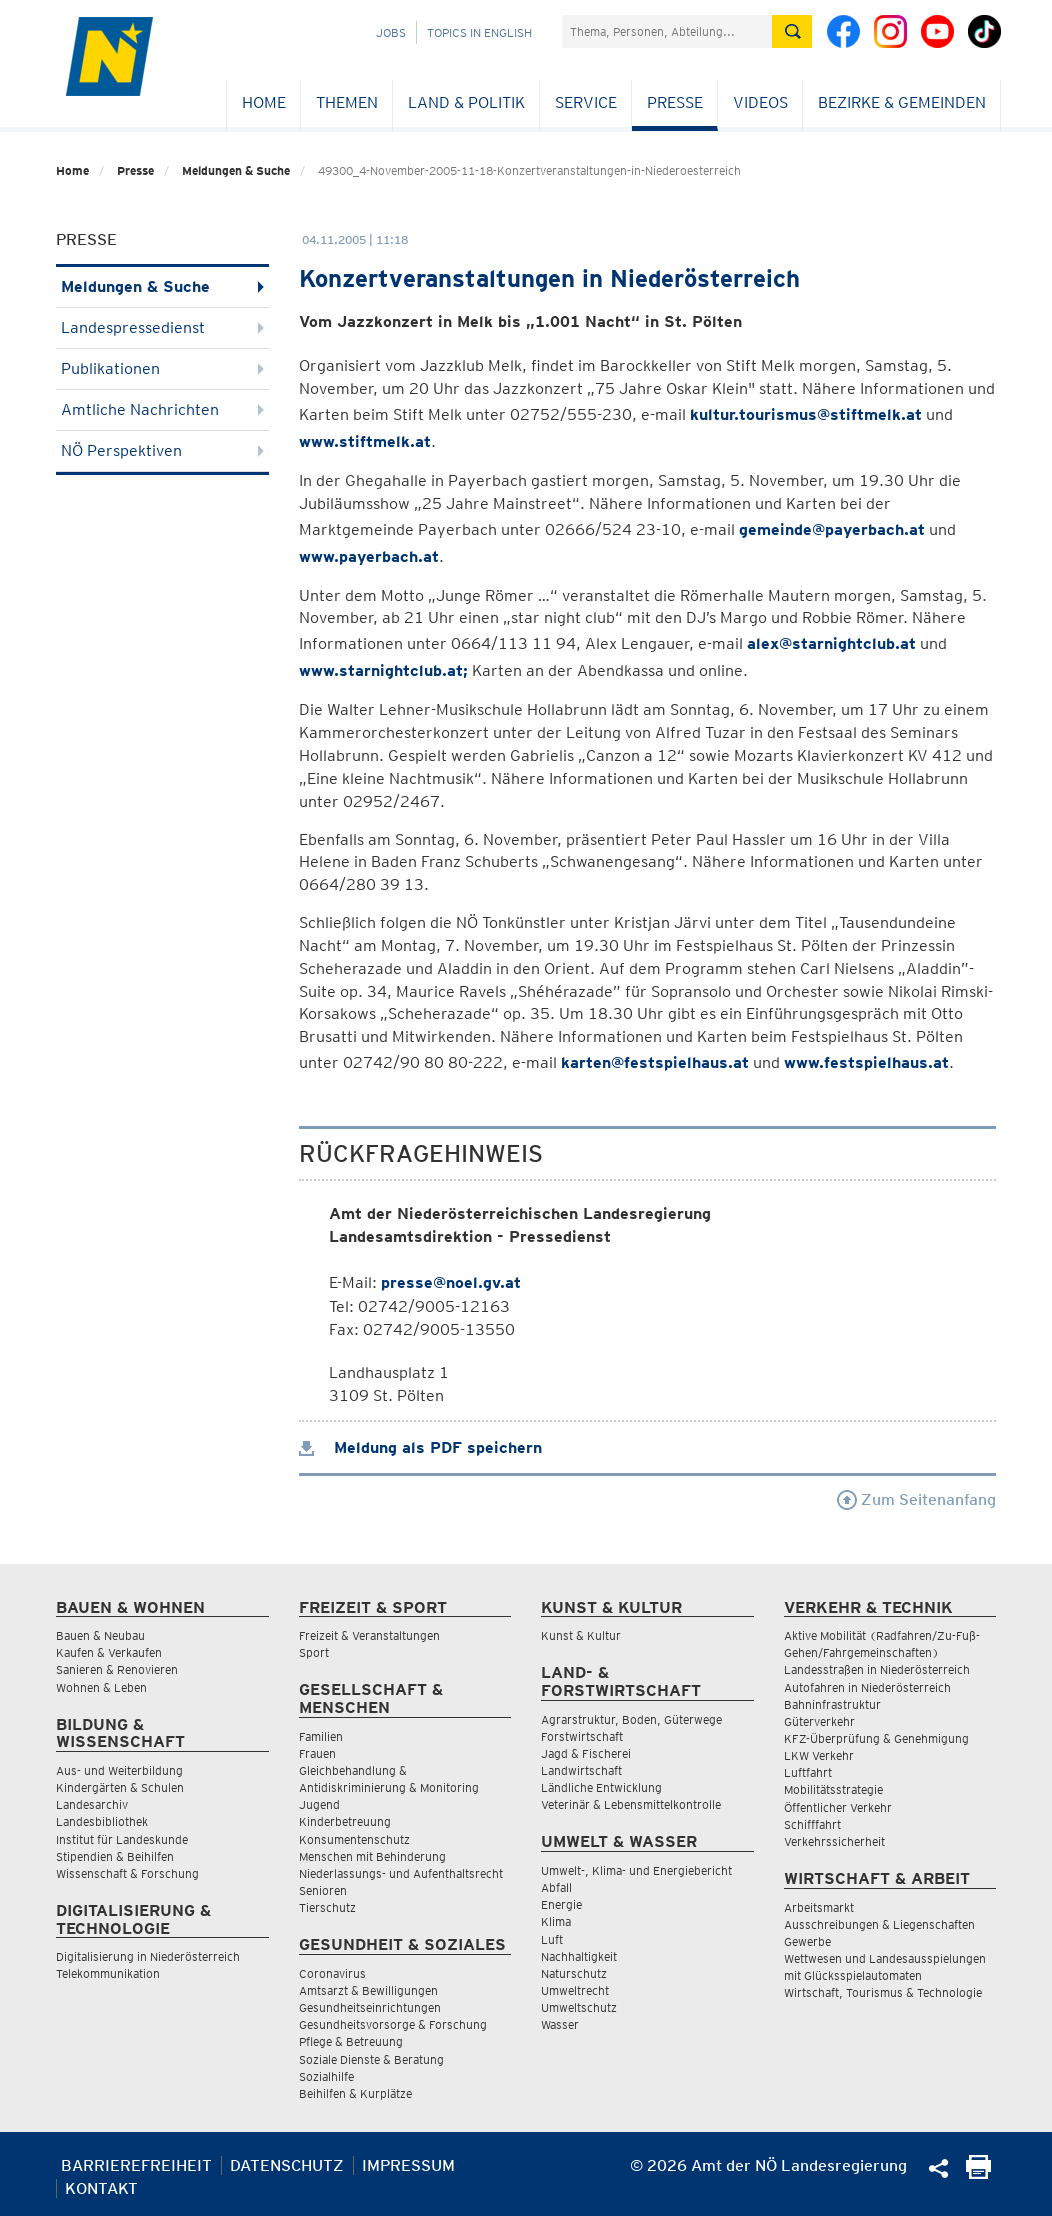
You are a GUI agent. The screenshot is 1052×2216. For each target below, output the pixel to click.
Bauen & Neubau (100, 1635)
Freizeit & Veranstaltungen (369, 1635)
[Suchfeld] (667, 31)
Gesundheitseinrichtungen (370, 2007)
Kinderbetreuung (345, 1821)
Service (586, 102)
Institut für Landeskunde (122, 1839)
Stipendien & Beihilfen (115, 1856)
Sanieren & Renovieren (117, 1669)
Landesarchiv (92, 1804)
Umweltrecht (575, 1990)
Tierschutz (327, 1907)
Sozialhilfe (326, 2076)
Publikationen (162, 368)
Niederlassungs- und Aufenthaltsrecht (401, 1873)
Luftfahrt (808, 1772)
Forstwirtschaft (582, 1736)
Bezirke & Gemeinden (902, 102)
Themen (347, 102)
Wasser (560, 2024)
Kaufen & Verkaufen (109, 1652)
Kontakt (101, 2188)
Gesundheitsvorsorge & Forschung (393, 2024)
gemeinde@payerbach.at (832, 529)
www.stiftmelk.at (365, 441)
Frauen (317, 1753)
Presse (675, 102)
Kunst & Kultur (581, 1635)
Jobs (391, 32)
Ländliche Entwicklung (601, 1787)
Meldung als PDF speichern (420, 1447)
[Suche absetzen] (792, 31)
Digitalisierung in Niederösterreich (148, 1956)
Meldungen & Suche (236, 170)
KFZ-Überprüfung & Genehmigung (876, 1738)
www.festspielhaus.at (866, 1062)
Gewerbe (807, 1941)
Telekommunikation (108, 1973)
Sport (314, 1652)
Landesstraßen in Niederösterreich (877, 1669)
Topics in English (479, 32)
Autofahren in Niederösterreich (867, 1687)
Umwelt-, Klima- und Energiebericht (636, 1870)
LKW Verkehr (819, 1755)
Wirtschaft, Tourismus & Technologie (883, 1992)
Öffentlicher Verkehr (838, 1807)
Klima (556, 1921)
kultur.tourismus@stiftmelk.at (806, 414)
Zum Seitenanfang (916, 1499)
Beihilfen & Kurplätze (355, 2093)
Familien (321, 1736)
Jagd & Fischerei (586, 1753)
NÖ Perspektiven (162, 450)
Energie (561, 1904)
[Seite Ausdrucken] (978, 2173)
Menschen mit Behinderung (372, 1856)
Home (264, 102)
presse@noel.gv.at (451, 1282)
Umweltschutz (579, 2007)
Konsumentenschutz (354, 1839)
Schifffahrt (812, 1824)
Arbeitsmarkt (819, 1907)
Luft (552, 1939)
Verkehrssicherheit (834, 1841)
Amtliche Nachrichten (162, 409)
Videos (760, 102)
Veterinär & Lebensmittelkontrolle (631, 1804)
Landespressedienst (162, 327)
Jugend (319, 1804)
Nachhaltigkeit (579, 1956)
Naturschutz (574, 1973)
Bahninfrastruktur (832, 1704)
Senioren (323, 1890)
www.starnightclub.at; (383, 670)
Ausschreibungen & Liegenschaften (879, 1924)
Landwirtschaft (581, 1770)
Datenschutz (287, 2165)
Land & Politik (466, 102)
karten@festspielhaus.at (655, 1062)
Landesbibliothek (102, 1821)
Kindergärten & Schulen (120, 1787)
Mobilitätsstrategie (833, 1789)
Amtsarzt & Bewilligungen (368, 1990)
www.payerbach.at (369, 556)
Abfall (556, 1887)
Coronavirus (332, 1973)
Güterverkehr (819, 1721)
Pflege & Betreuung (351, 2041)
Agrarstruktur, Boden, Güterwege (631, 1719)
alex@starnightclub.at (831, 643)
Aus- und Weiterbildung (119, 1770)
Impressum (408, 2165)
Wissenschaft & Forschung (127, 1873)
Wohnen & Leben (101, 1687)
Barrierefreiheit (136, 2165)
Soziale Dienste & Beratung (371, 2059)
